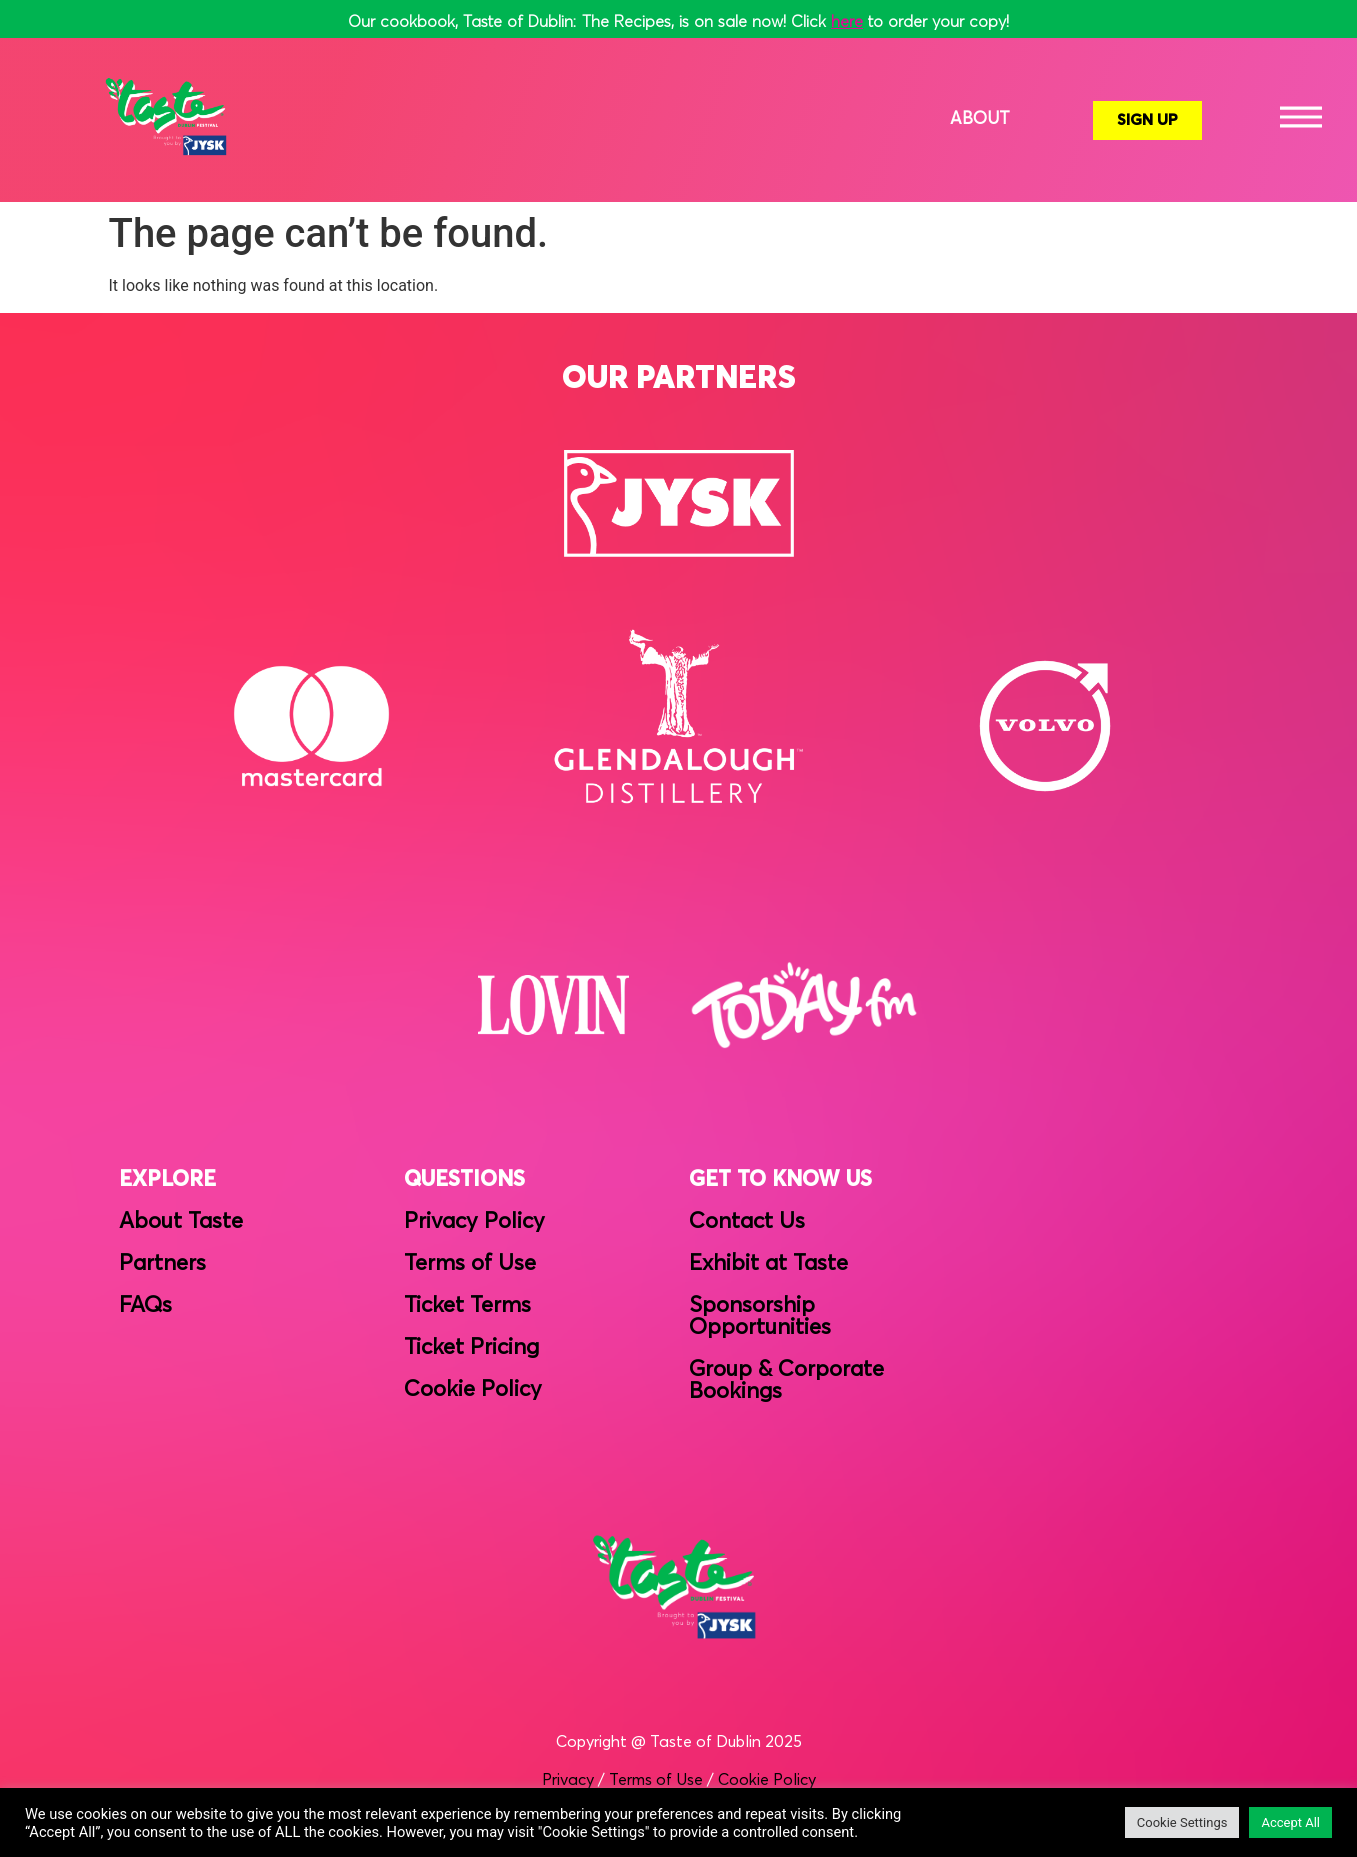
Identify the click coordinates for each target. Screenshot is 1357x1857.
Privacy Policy (474, 1222)
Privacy (568, 1780)
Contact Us (747, 1222)
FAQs (145, 1306)
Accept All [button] (1290, 1822)
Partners (162, 1264)
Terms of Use (470, 1264)
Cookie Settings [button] (1182, 1822)
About (980, 119)
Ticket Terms (467, 1306)
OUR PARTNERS (679, 379)
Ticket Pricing (471, 1348)
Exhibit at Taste (768, 1264)
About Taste (181, 1222)
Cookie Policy (473, 1390)
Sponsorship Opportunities (760, 1317)
